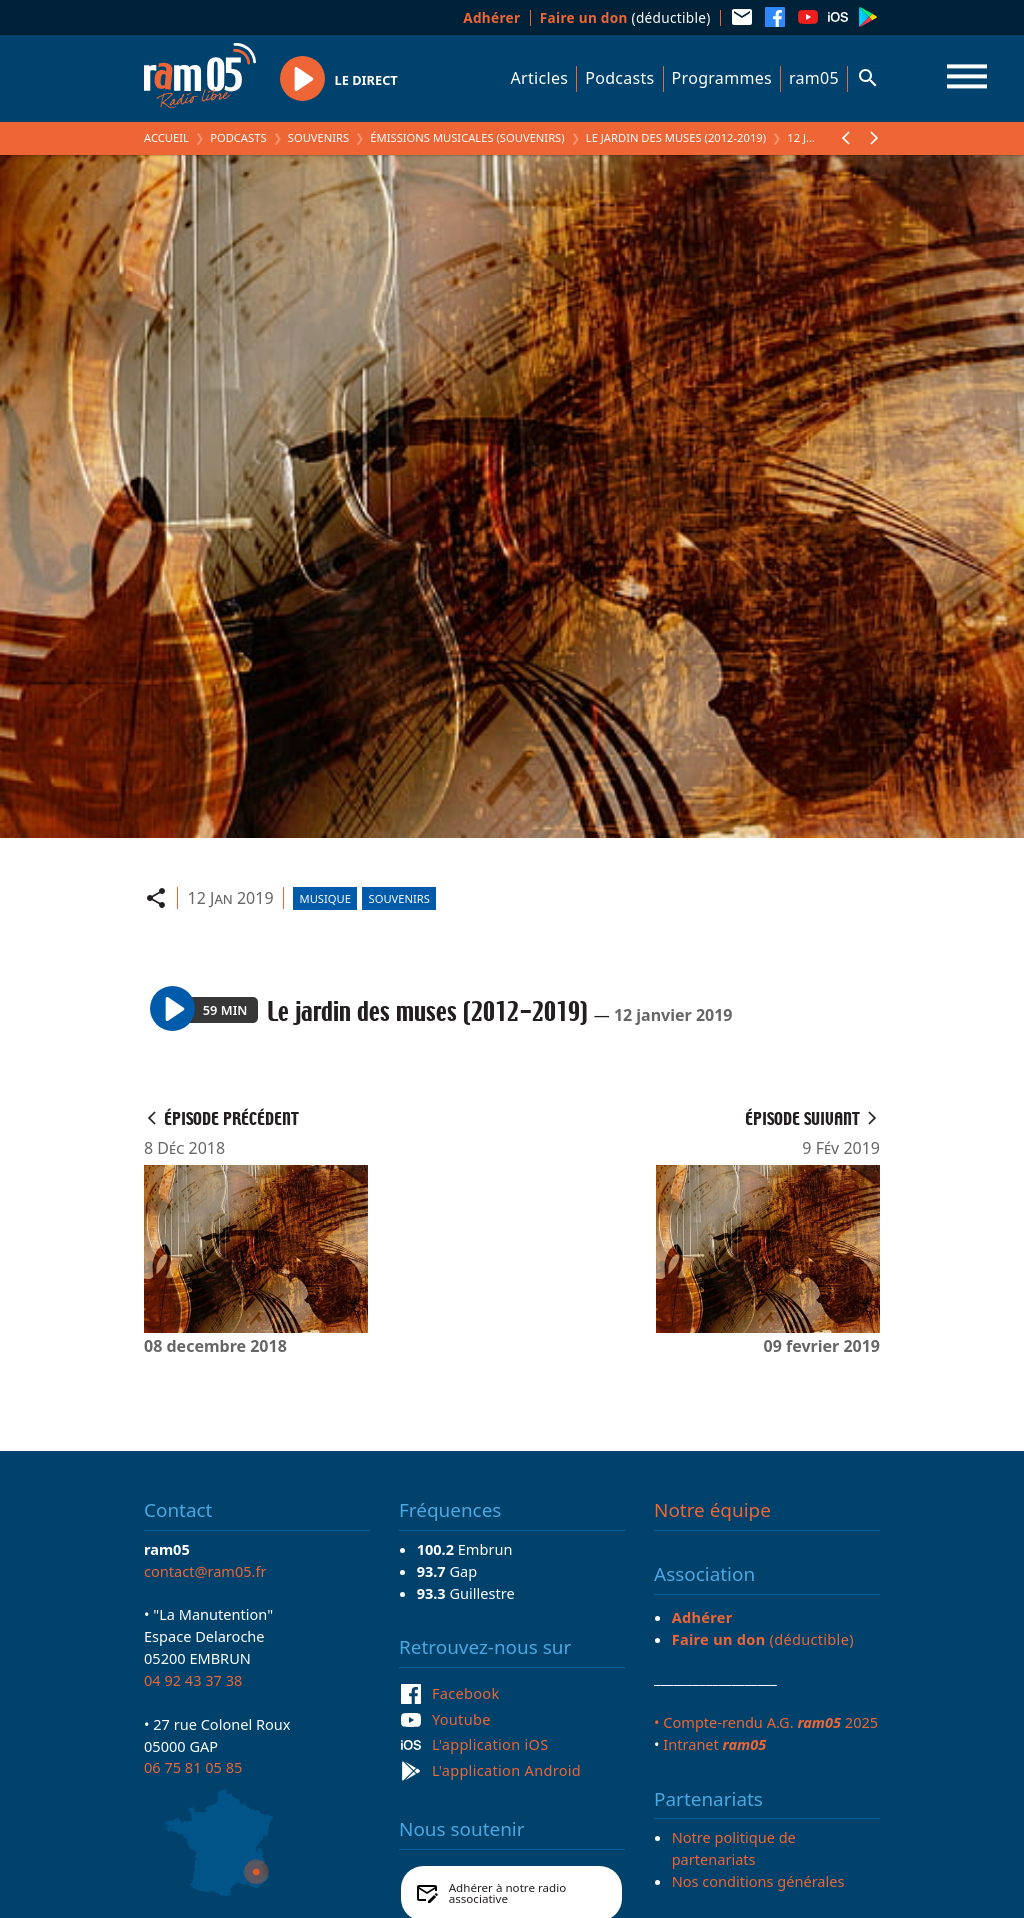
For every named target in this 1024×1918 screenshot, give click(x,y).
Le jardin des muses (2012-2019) (676, 137)
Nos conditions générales (758, 1881)
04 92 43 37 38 (193, 1680)
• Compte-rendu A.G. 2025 (766, 1722)
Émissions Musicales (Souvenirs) (467, 137)
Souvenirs (318, 137)
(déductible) (625, 17)
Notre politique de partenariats (734, 1848)
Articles (540, 78)
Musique (325, 898)
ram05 (814, 78)
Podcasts (619, 78)
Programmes (722, 78)
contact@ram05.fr (205, 1571)
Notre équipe (712, 1510)
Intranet (714, 1744)
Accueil (166, 137)
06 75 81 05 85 (193, 1767)
